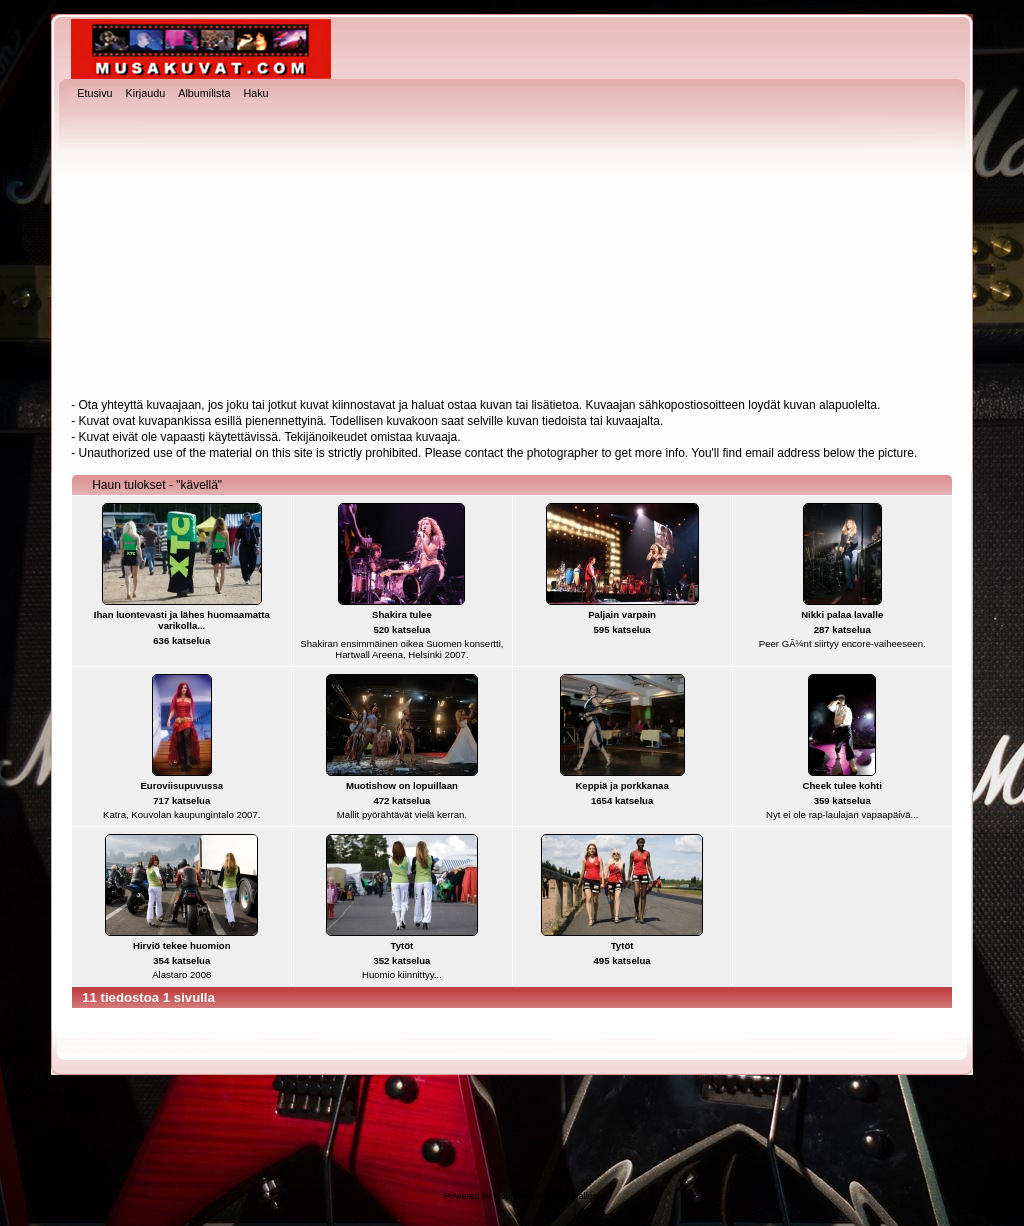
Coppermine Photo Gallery (547, 1196)
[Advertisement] (512, 251)
